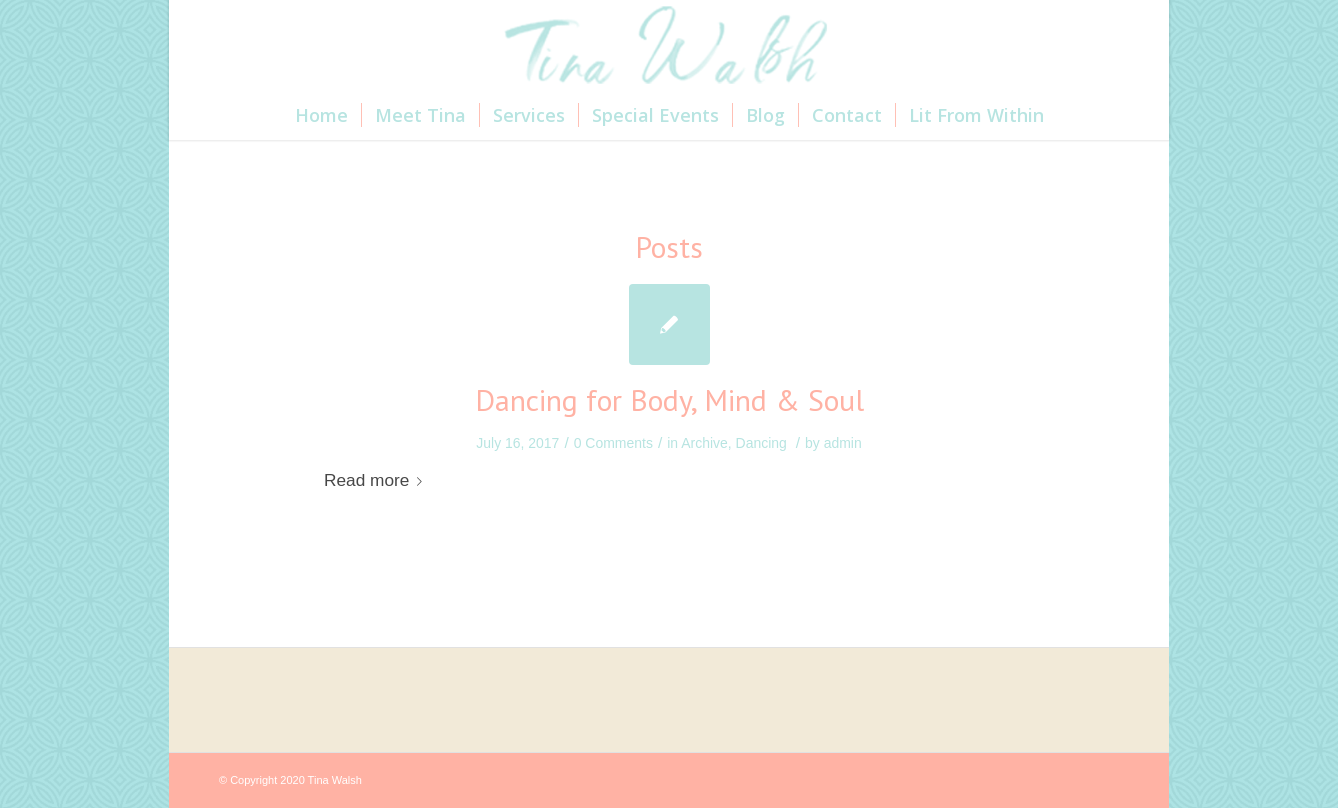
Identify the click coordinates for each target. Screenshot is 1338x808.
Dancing (761, 443)
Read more (377, 480)
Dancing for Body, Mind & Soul (669, 399)
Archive (704, 443)
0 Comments (613, 443)
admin (843, 443)
